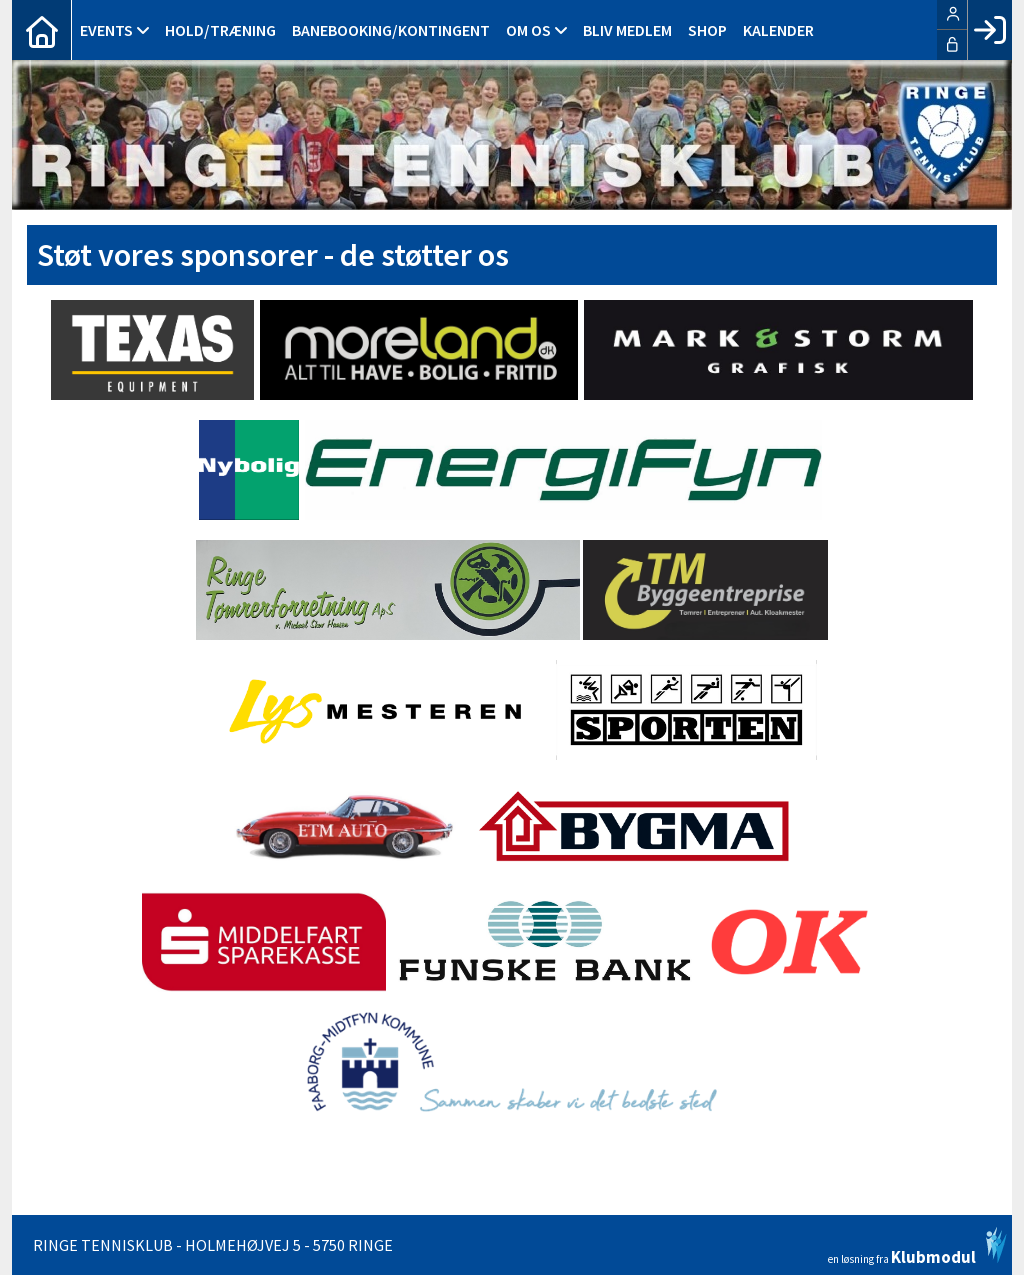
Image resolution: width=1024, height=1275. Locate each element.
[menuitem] (42, 30)
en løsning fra (917, 1246)
